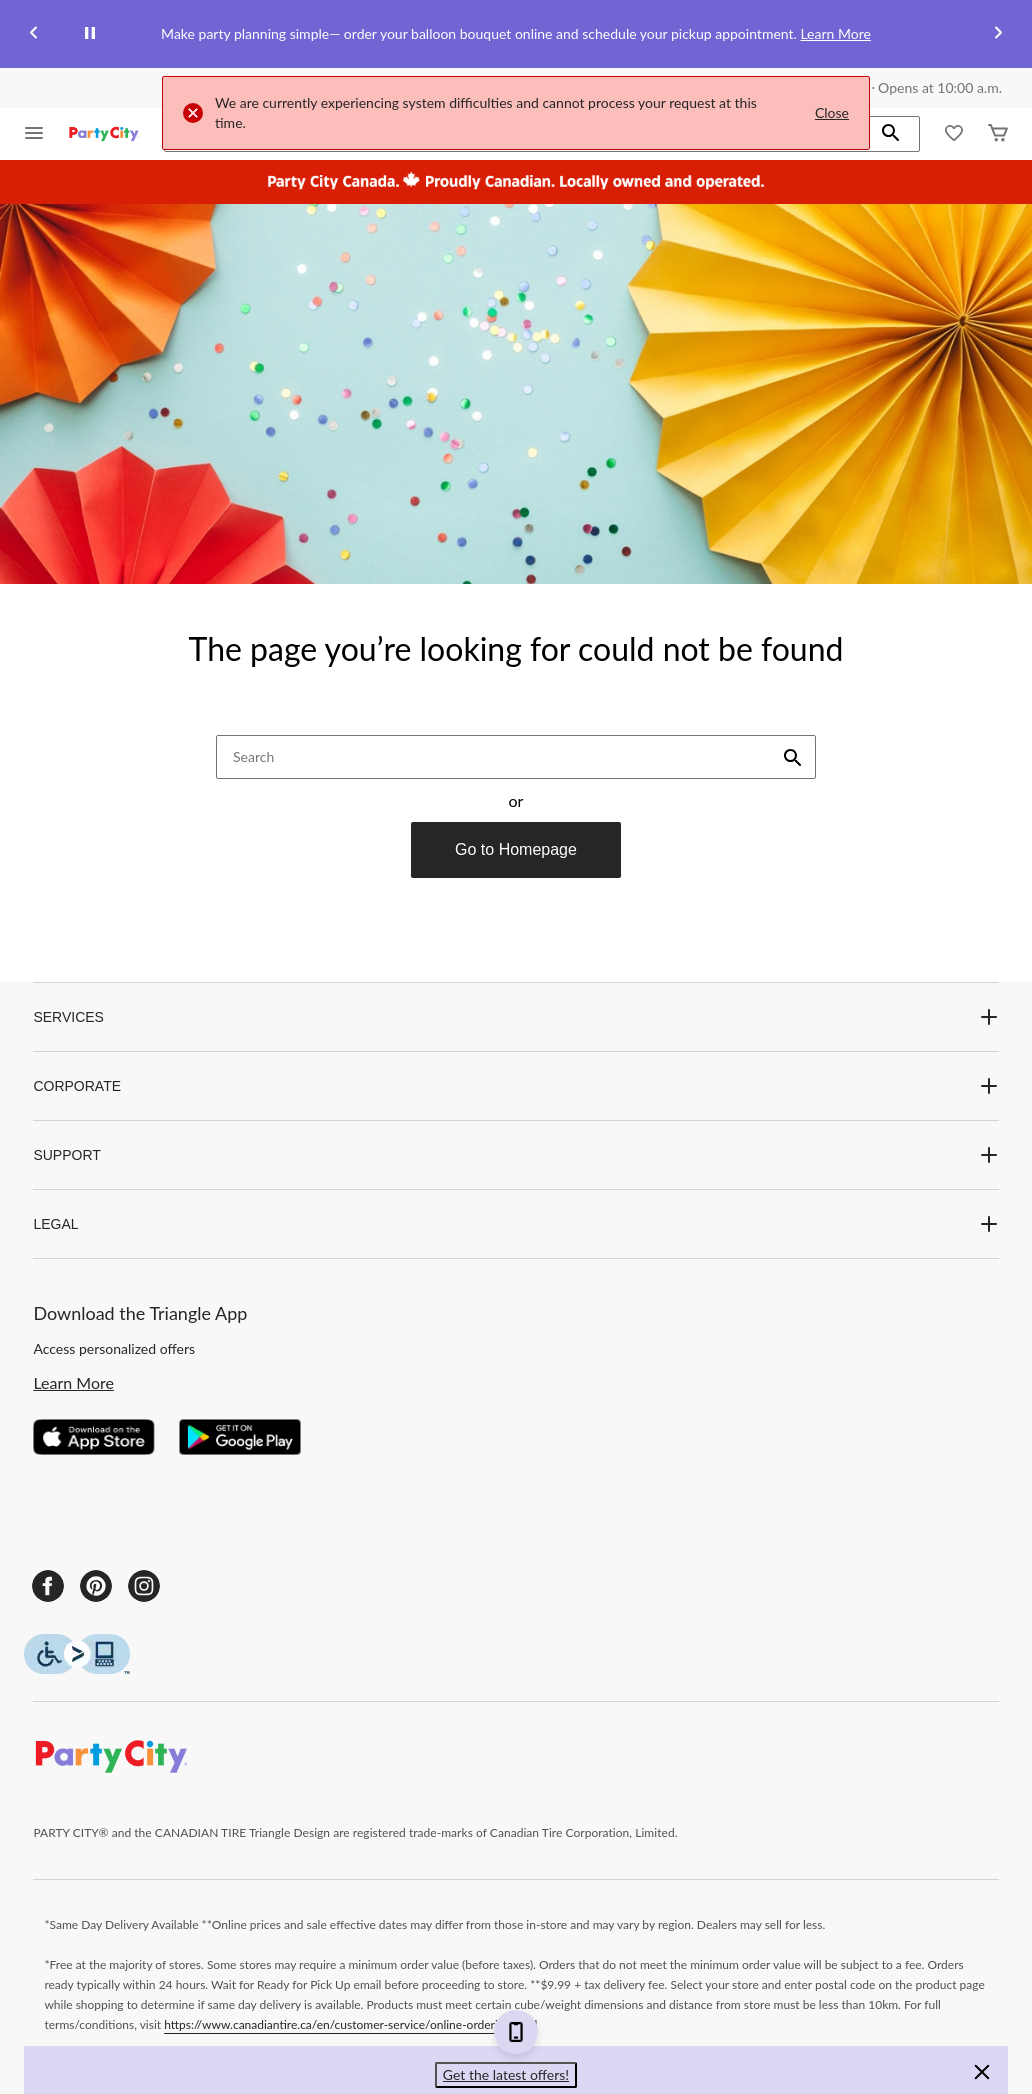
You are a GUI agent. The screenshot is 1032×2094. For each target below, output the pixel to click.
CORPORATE (515, 1086)
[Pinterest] (96, 1586)
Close (832, 112)
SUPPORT (515, 1155)
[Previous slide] (34, 34)
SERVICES (515, 1017)
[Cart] (998, 134)
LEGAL (515, 1224)
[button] (891, 134)
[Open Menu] (34, 134)
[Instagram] (144, 1586)
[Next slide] (998, 34)
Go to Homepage (516, 849)
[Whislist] (954, 134)
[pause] (90, 34)
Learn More (835, 33)
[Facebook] (48, 1586)
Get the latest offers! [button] (506, 2074)
